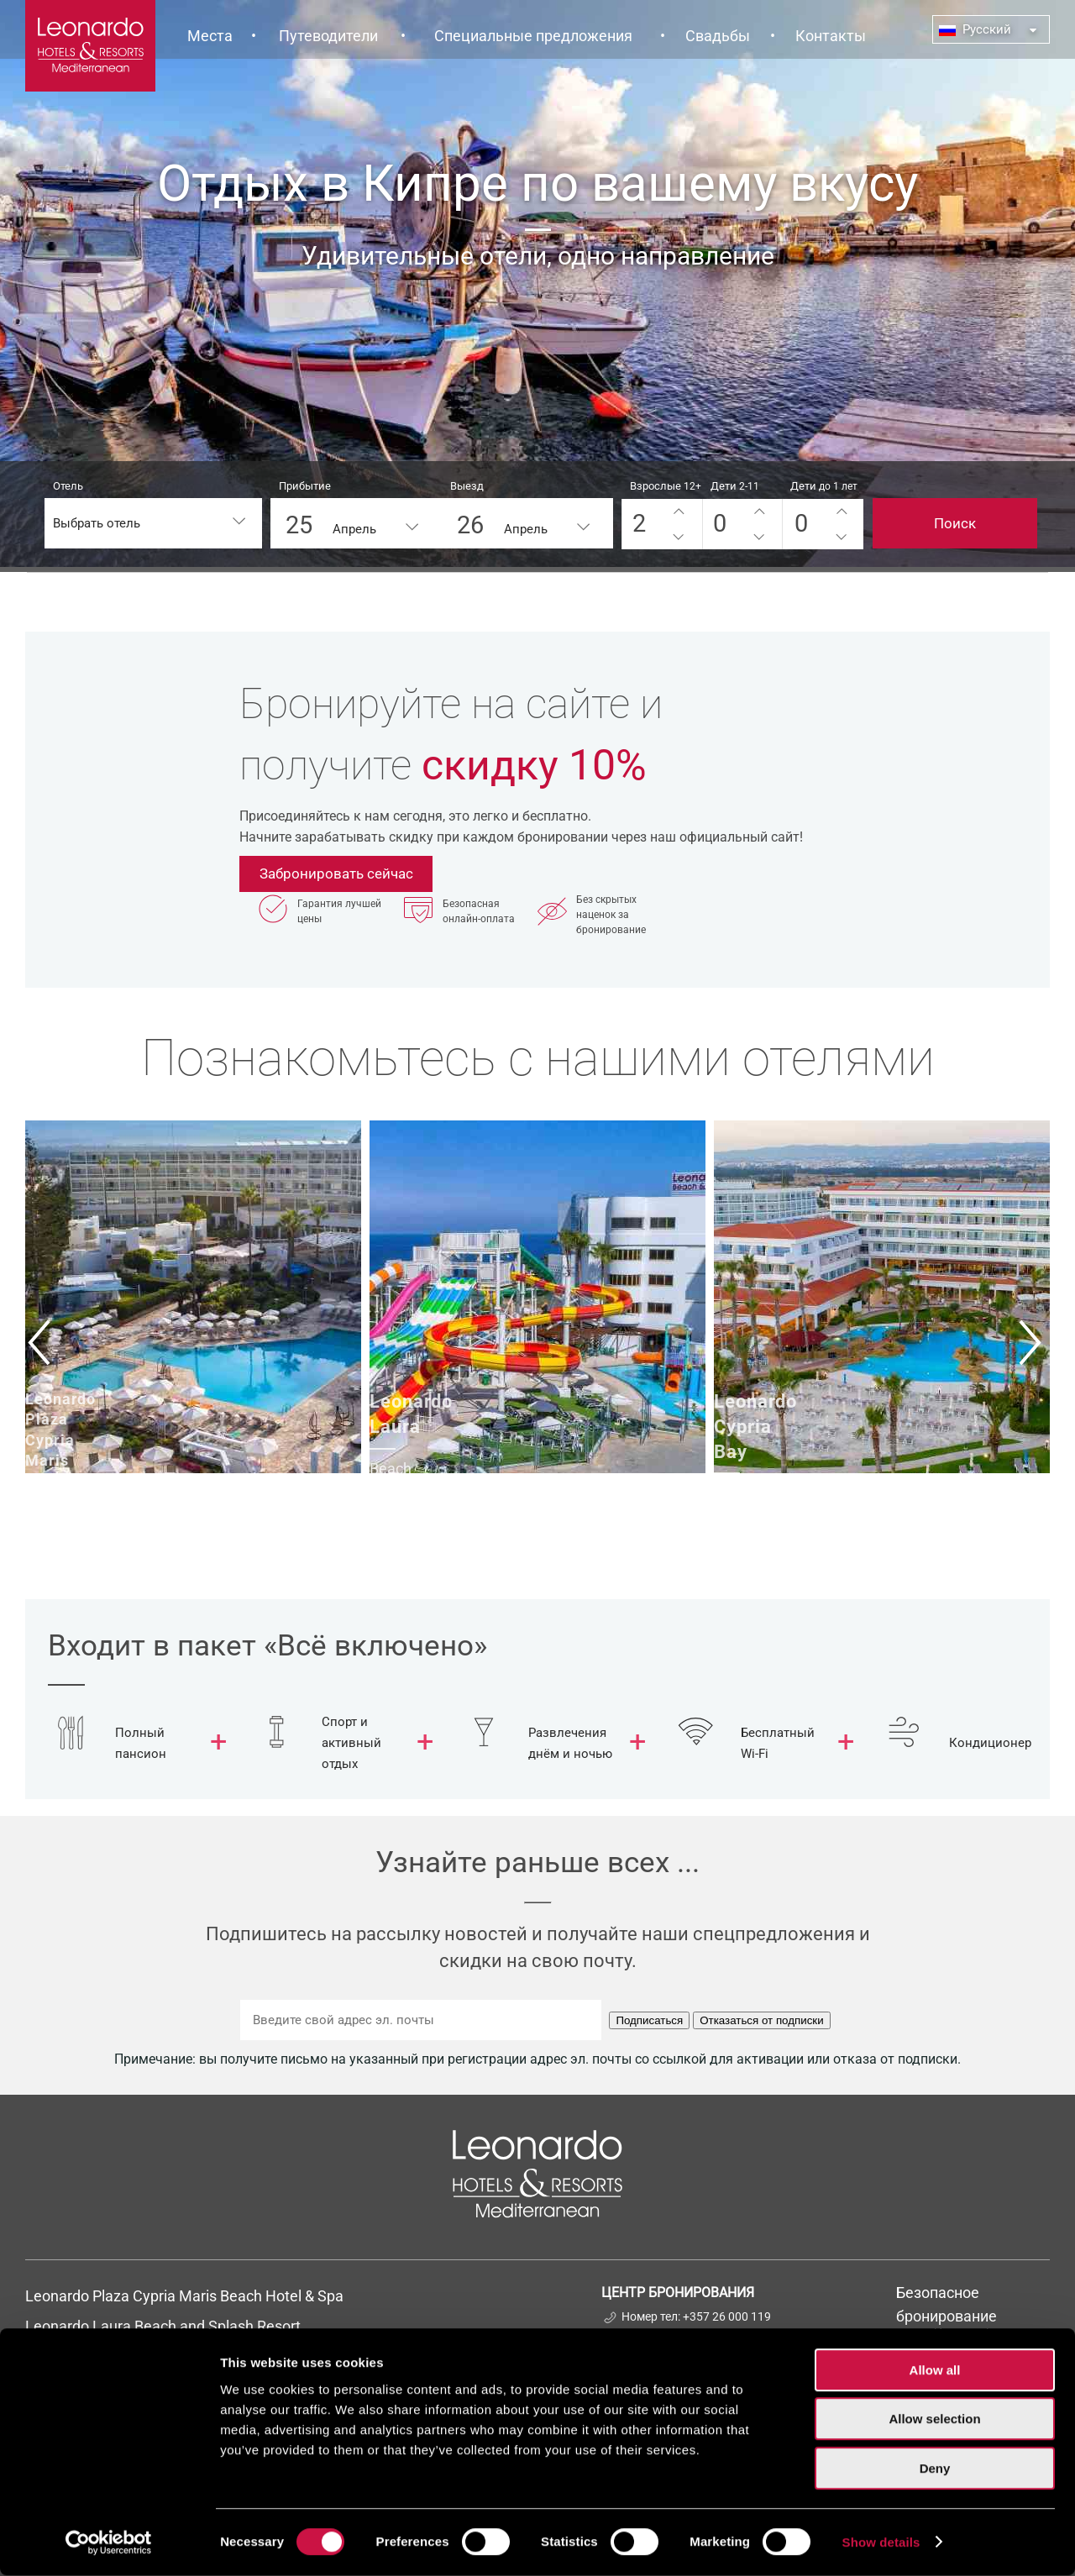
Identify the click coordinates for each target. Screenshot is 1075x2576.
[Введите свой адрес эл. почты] (420, 2020)
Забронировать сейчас (336, 873)
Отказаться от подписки (761, 2020)
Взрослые (665, 486)
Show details (881, 2543)
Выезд (467, 486)
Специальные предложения (533, 36)
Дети (735, 486)
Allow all (935, 2371)
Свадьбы (717, 36)
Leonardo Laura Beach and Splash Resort (163, 2326)
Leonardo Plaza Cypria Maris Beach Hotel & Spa (186, 2296)
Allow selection (934, 2420)
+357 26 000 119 (727, 2316)
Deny (935, 2469)
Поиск (955, 523)
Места (210, 36)
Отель (68, 486)
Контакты (830, 36)
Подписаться (649, 2020)
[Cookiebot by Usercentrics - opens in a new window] (108, 2543)
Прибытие (305, 486)
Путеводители (328, 36)
